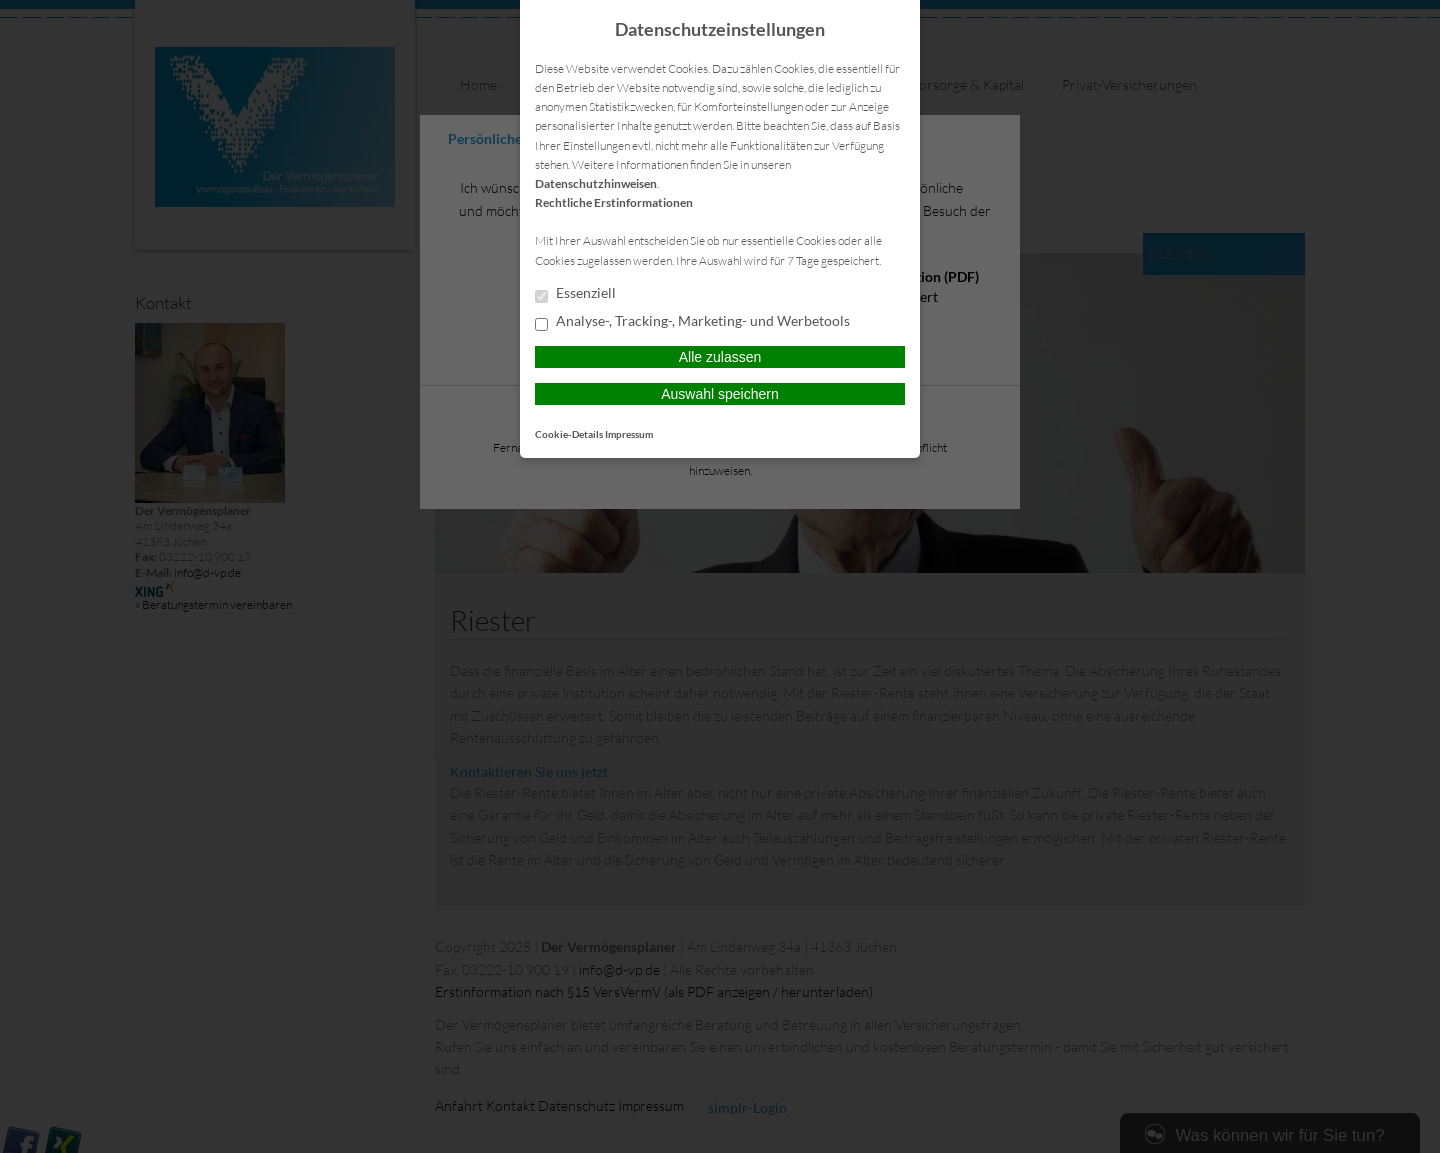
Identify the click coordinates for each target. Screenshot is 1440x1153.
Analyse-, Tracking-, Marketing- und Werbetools (692, 322)
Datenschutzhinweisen (596, 183)
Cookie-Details (569, 434)
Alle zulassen (720, 357)
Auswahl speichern (720, 394)
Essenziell (575, 294)
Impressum (629, 434)
